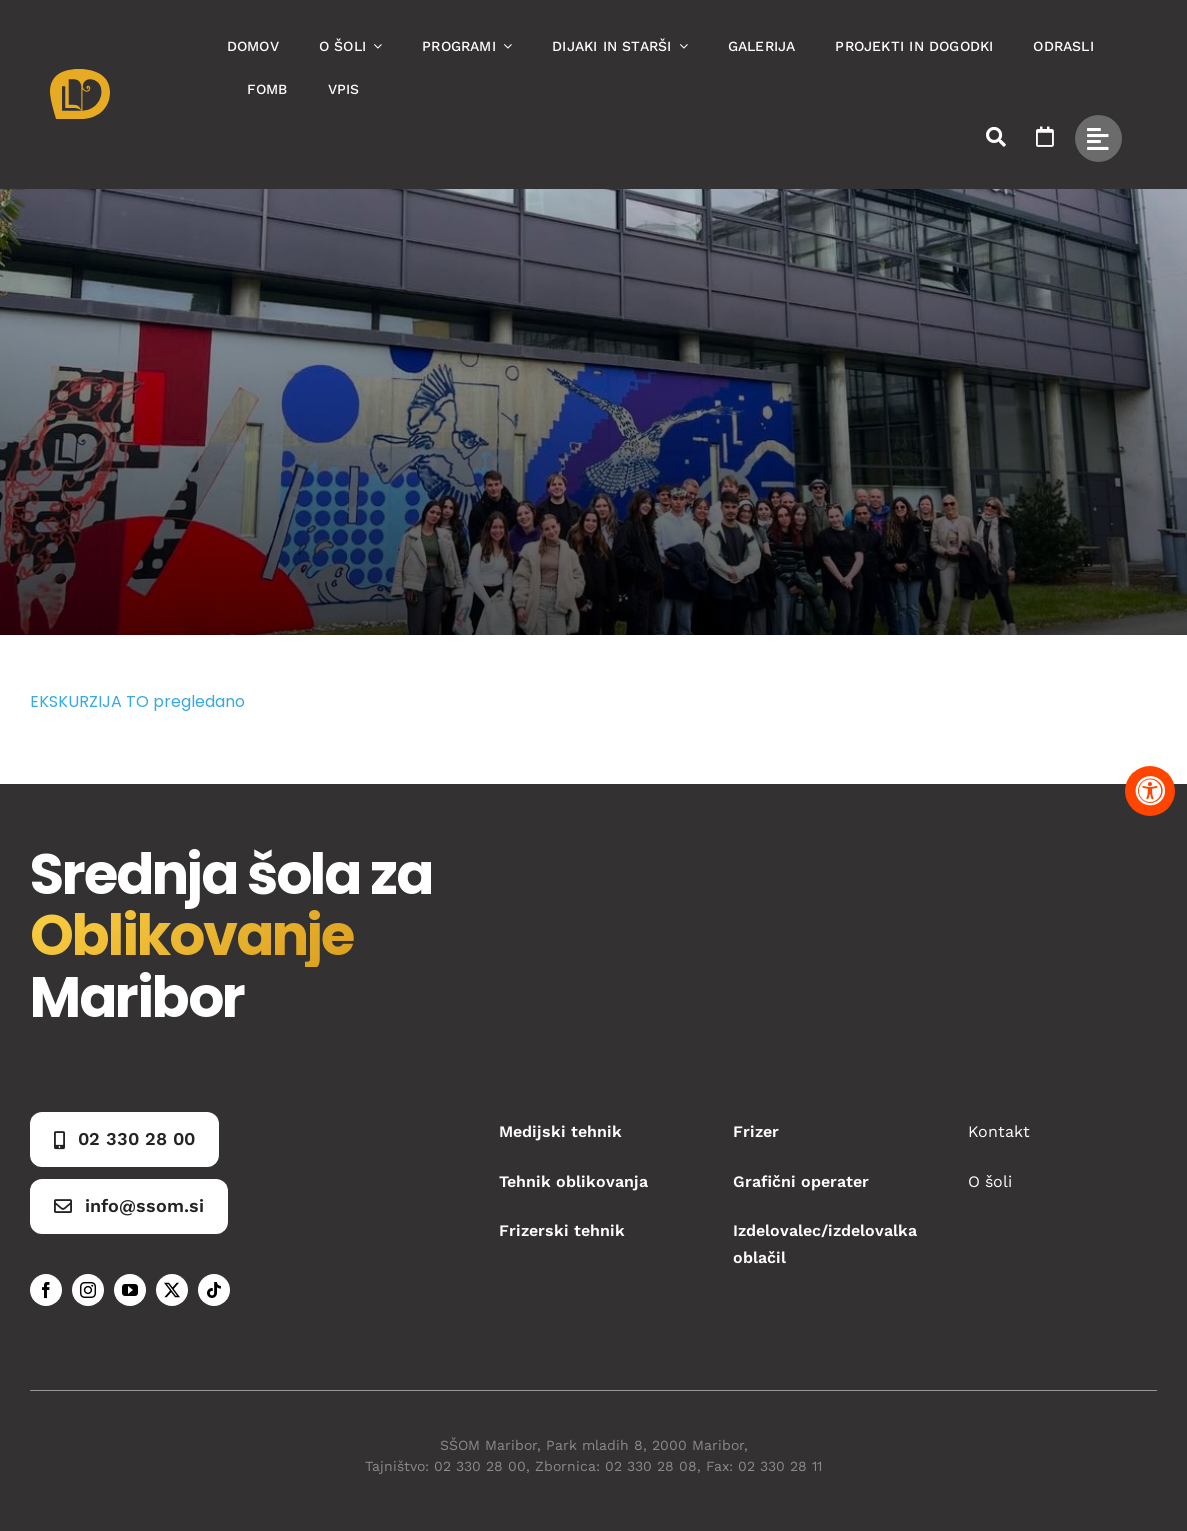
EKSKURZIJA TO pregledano (137, 701)
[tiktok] (214, 1290)
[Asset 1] (80, 76)
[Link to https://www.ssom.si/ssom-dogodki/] (1045, 137)
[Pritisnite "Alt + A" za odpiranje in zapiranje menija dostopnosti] (1150, 791)
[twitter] (172, 1290)
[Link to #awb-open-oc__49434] (1098, 138)
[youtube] (130, 1290)
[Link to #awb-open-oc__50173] (996, 137)
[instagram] (88, 1290)
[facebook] (46, 1290)
